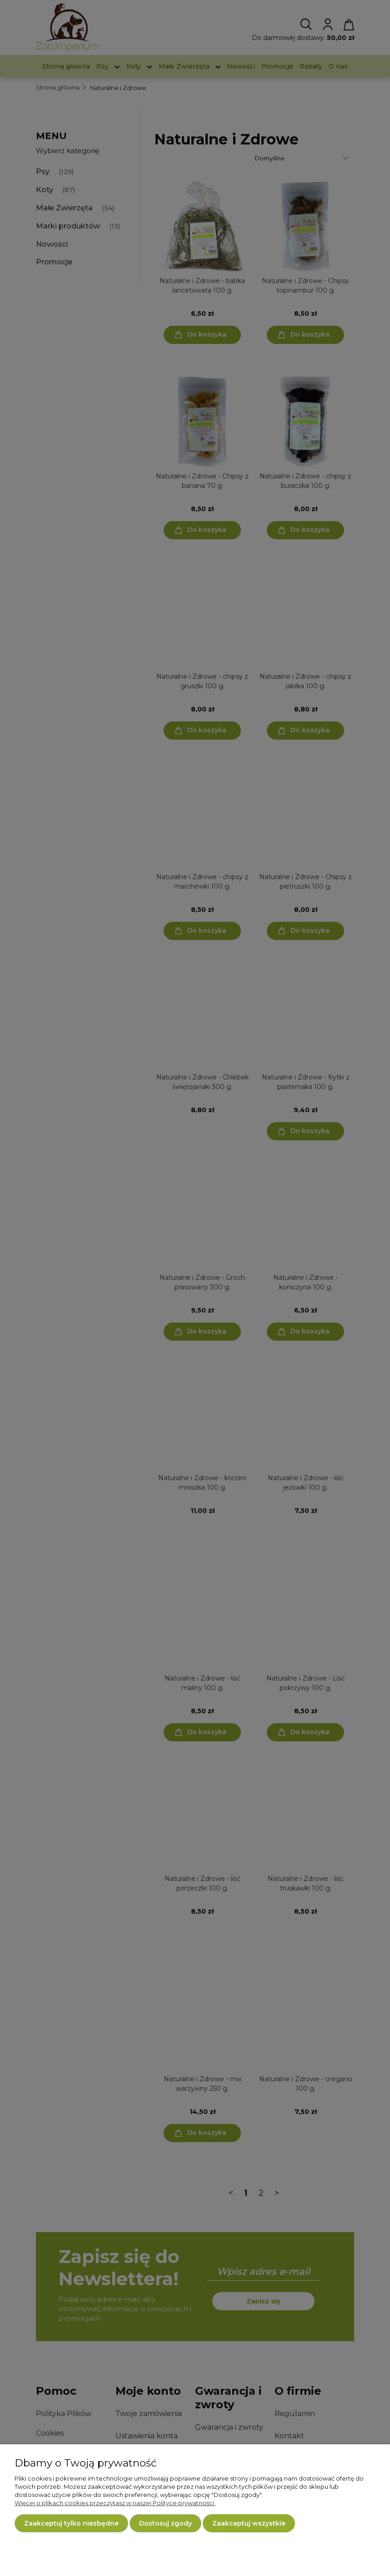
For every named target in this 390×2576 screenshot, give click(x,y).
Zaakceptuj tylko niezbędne (71, 2523)
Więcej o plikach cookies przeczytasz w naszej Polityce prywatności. (115, 2502)
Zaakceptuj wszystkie (248, 2523)
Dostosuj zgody (165, 2523)
